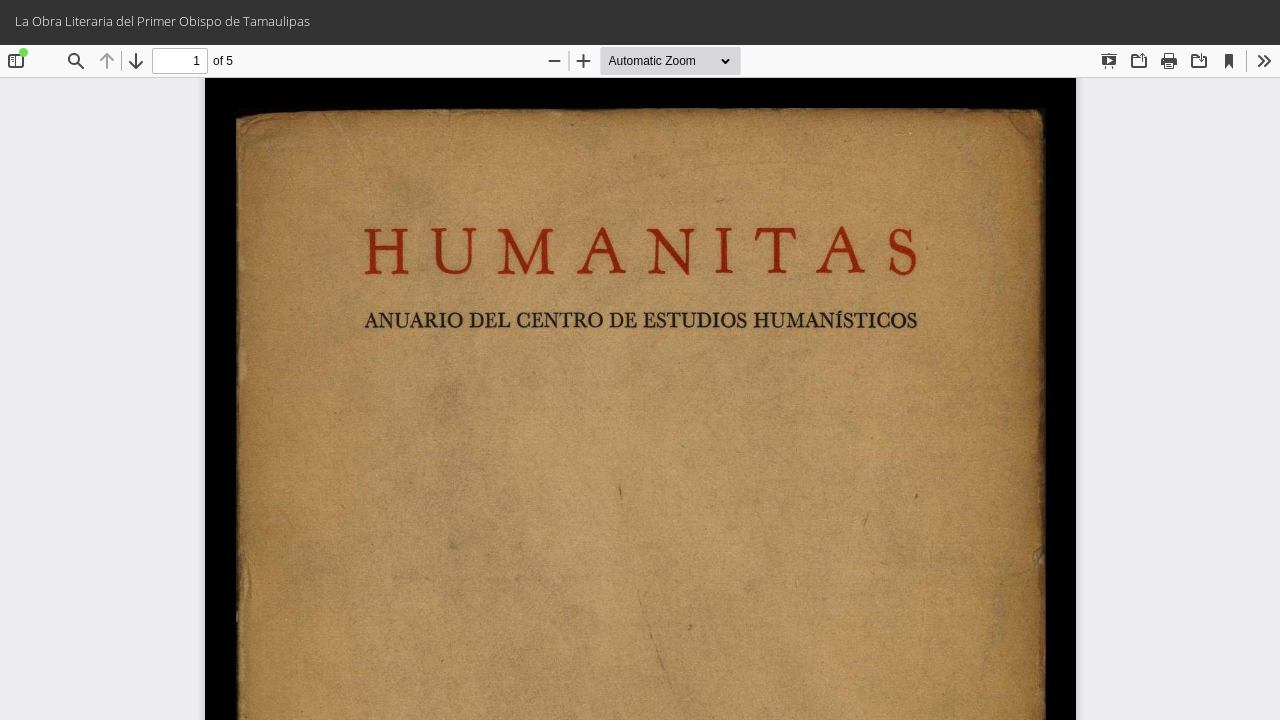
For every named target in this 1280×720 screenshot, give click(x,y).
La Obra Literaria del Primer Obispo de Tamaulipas (162, 21)
